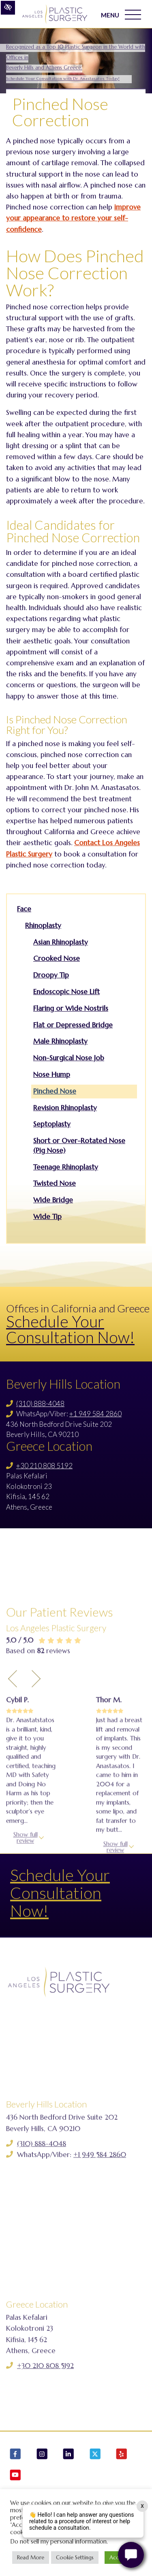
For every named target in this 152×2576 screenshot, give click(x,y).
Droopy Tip (51, 975)
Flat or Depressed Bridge (73, 1024)
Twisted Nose (54, 1183)
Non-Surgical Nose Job (68, 1057)
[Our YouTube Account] (15, 2476)
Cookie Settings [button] (75, 2557)
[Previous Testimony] (12, 1786)
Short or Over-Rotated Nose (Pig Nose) (79, 1145)
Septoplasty (52, 1124)
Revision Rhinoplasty (65, 1107)
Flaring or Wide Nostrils (70, 1008)
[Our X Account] (95, 2455)
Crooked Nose (56, 958)
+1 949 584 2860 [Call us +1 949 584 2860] (95, 1413)
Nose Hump (51, 1074)
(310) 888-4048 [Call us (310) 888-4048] (40, 1403)
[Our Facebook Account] (15, 2455)
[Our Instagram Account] (42, 2455)
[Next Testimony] (36, 1786)
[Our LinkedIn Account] (68, 2455)
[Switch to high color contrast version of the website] (8, 7)
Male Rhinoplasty (60, 1041)
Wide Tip (47, 1216)
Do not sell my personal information (58, 2541)
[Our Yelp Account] (121, 2455)
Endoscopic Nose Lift (66, 991)
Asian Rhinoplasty (60, 942)
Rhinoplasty (43, 925)
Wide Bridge (53, 1199)
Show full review (25, 1945)
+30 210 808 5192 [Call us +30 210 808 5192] (44, 1465)
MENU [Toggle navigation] (121, 14)
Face (24, 908)
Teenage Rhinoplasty (65, 1167)
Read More (30, 2557)
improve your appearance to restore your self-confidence (73, 218)
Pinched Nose (54, 1091)
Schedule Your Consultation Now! (70, 1329)
